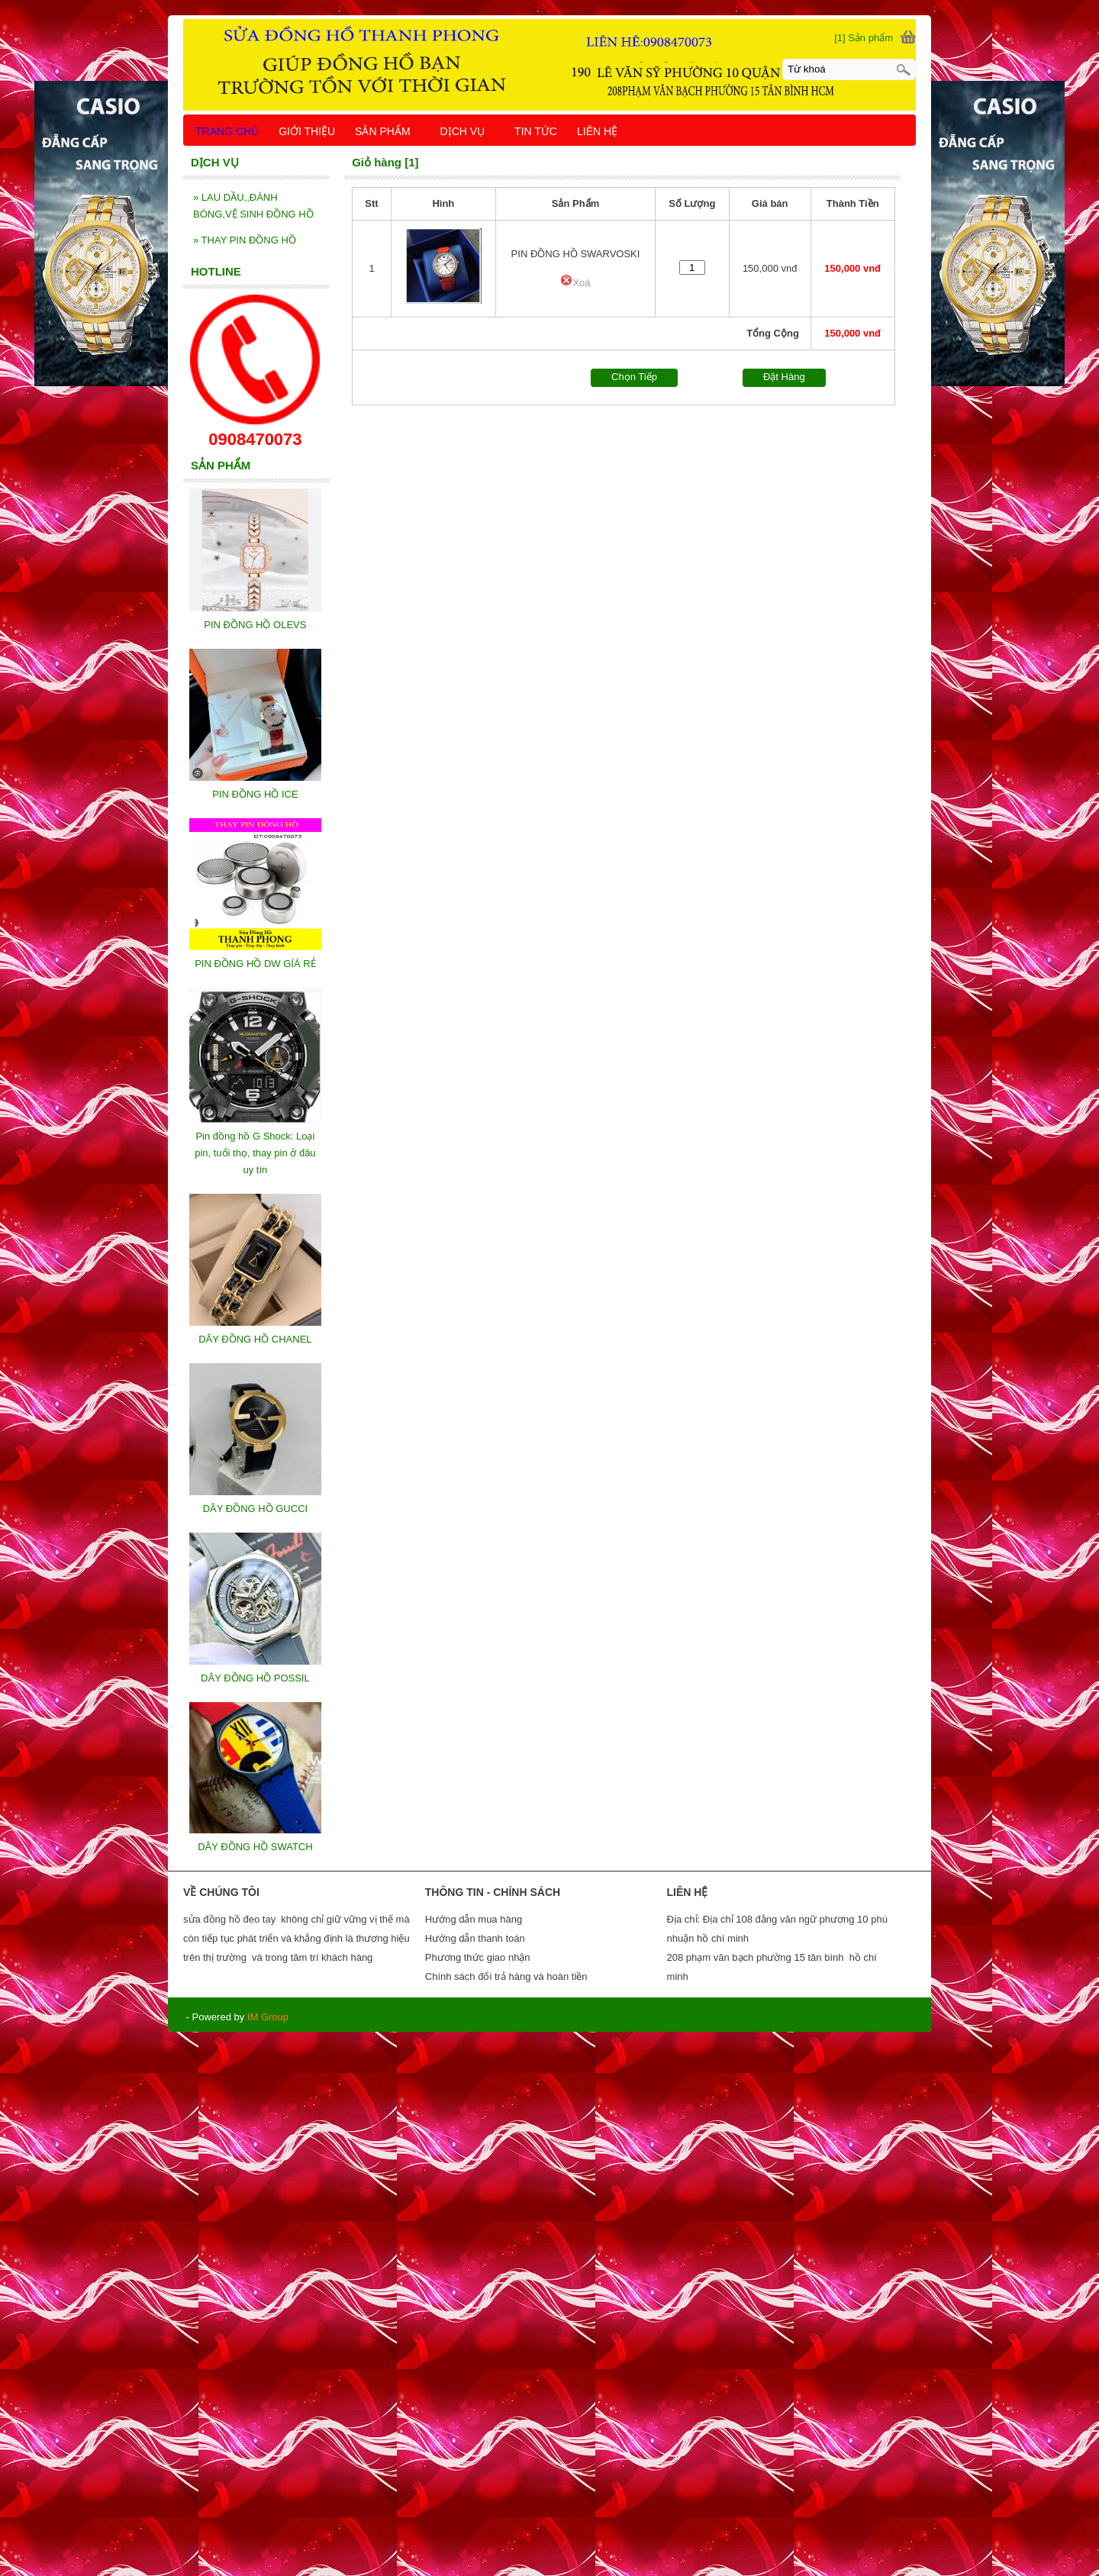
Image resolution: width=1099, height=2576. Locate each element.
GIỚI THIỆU (307, 131)
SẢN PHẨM (389, 131)
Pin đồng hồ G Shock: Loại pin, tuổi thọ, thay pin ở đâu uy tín (255, 1152)
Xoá (575, 283)
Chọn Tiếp (634, 376)
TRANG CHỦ (227, 131)
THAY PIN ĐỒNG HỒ (244, 240)
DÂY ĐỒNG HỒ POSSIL (255, 1678)
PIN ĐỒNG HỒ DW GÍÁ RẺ (255, 963)
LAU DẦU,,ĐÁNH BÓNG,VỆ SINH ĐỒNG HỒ (253, 206)
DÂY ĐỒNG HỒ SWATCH (255, 1846)
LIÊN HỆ (597, 131)
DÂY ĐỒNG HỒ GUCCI (255, 1508)
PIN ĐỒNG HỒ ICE (255, 794)
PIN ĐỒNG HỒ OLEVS (255, 624)
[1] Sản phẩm (863, 38)
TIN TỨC (535, 131)
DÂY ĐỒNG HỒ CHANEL (254, 1339)
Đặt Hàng (784, 376)
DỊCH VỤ (469, 131)
